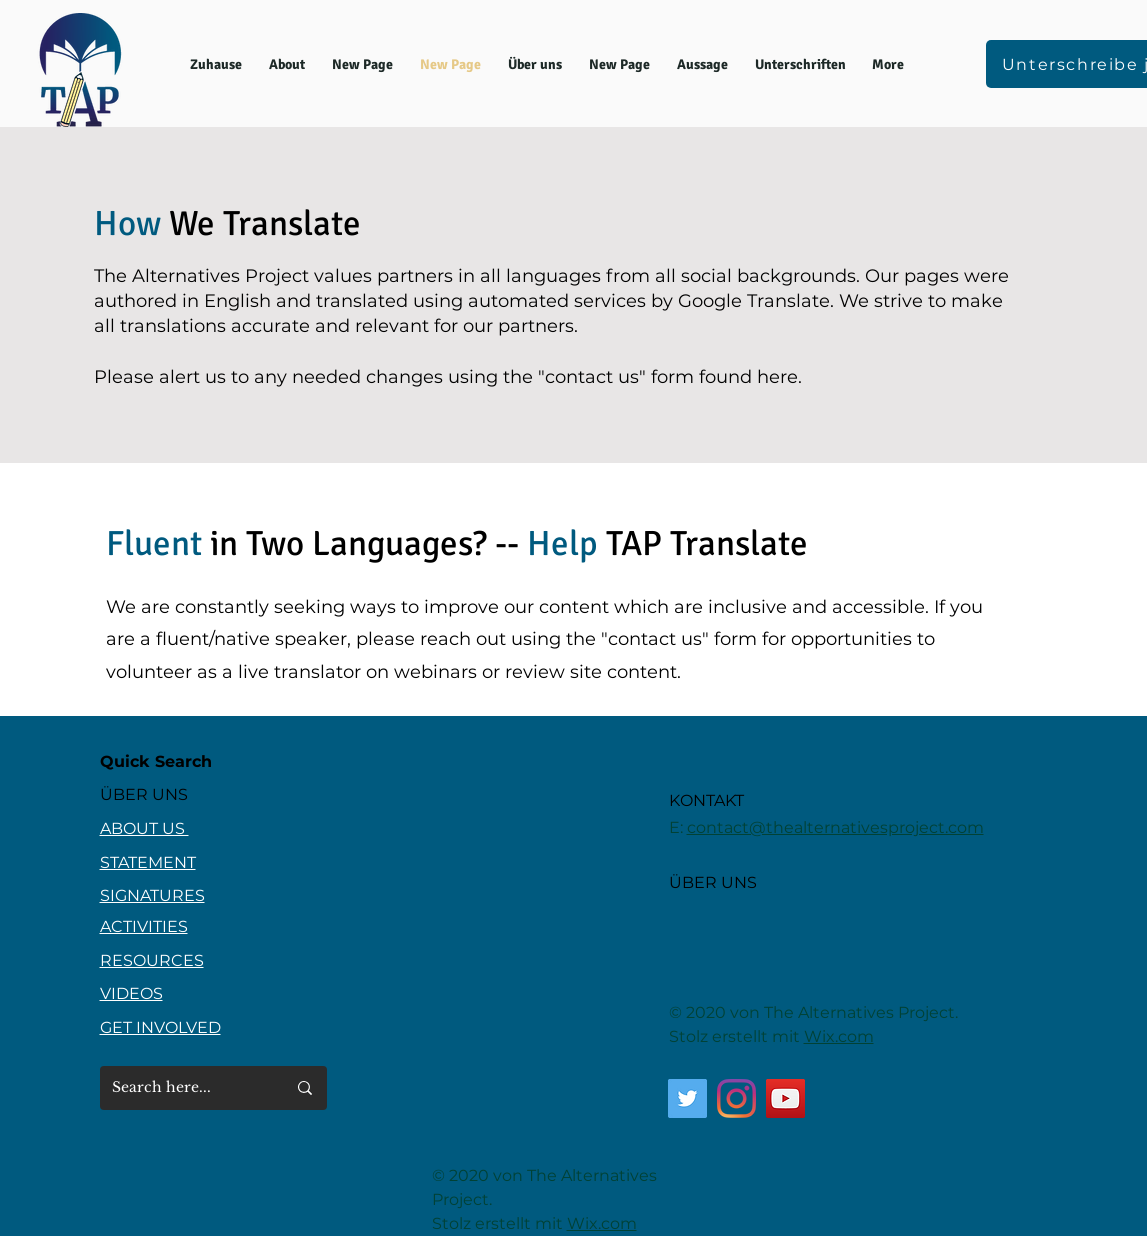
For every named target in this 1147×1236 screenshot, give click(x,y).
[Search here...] (184, 1088)
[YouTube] (785, 1098)
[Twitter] (687, 1098)
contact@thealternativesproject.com (835, 827)
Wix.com (839, 1036)
